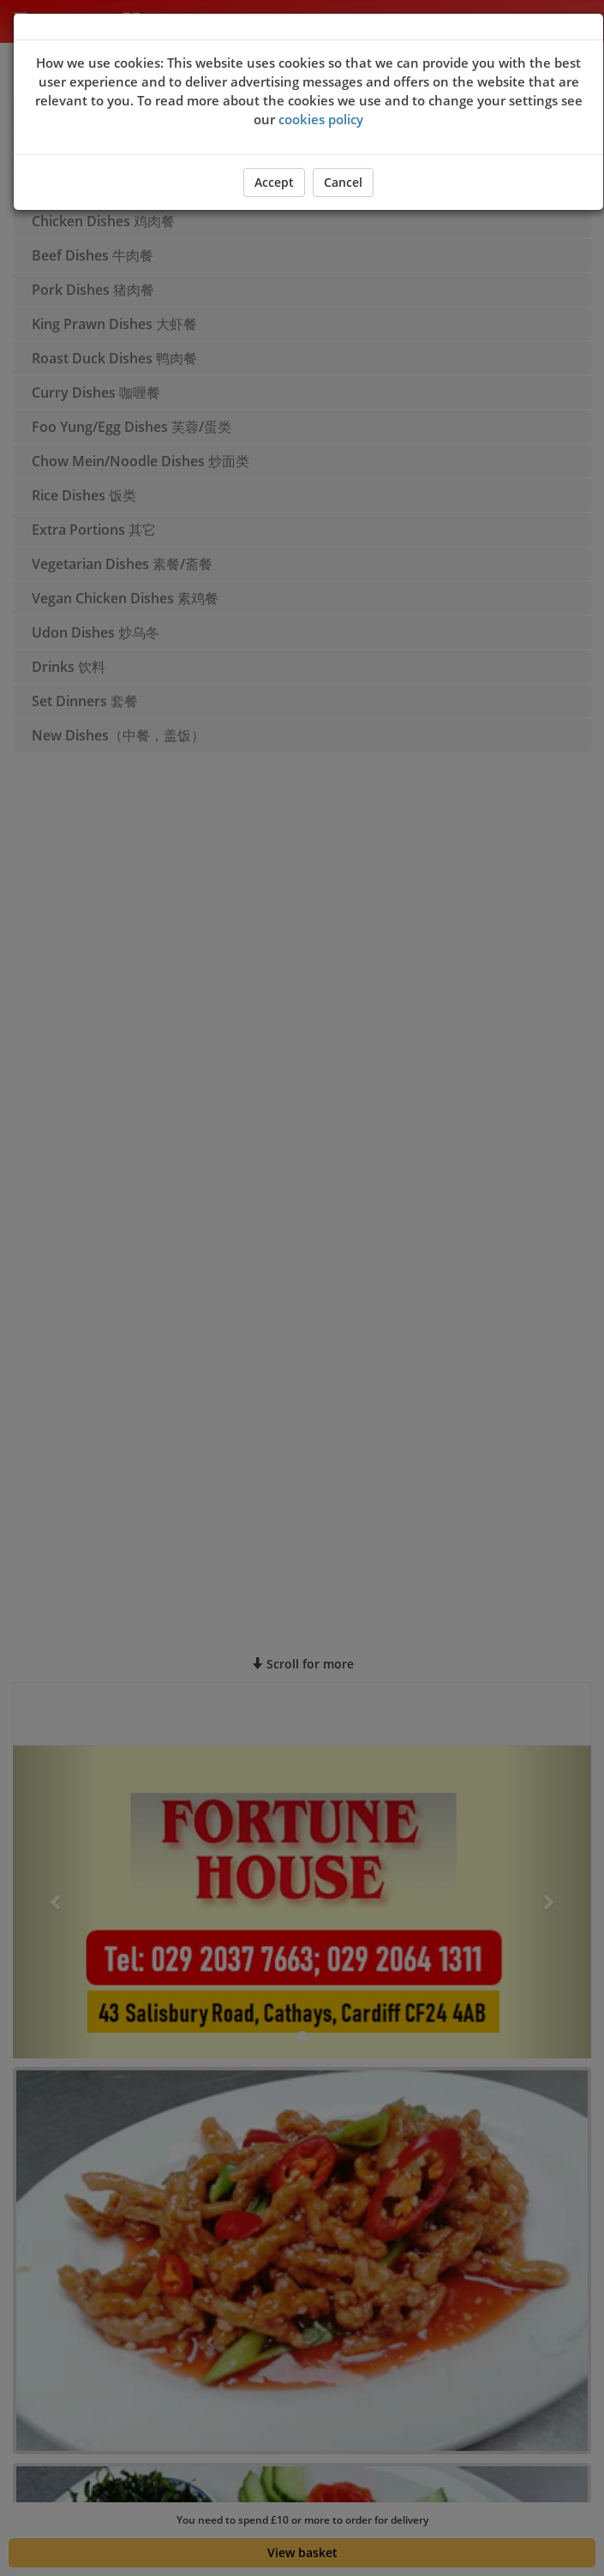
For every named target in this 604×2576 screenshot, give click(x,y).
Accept (274, 182)
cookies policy (320, 119)
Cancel (343, 182)
